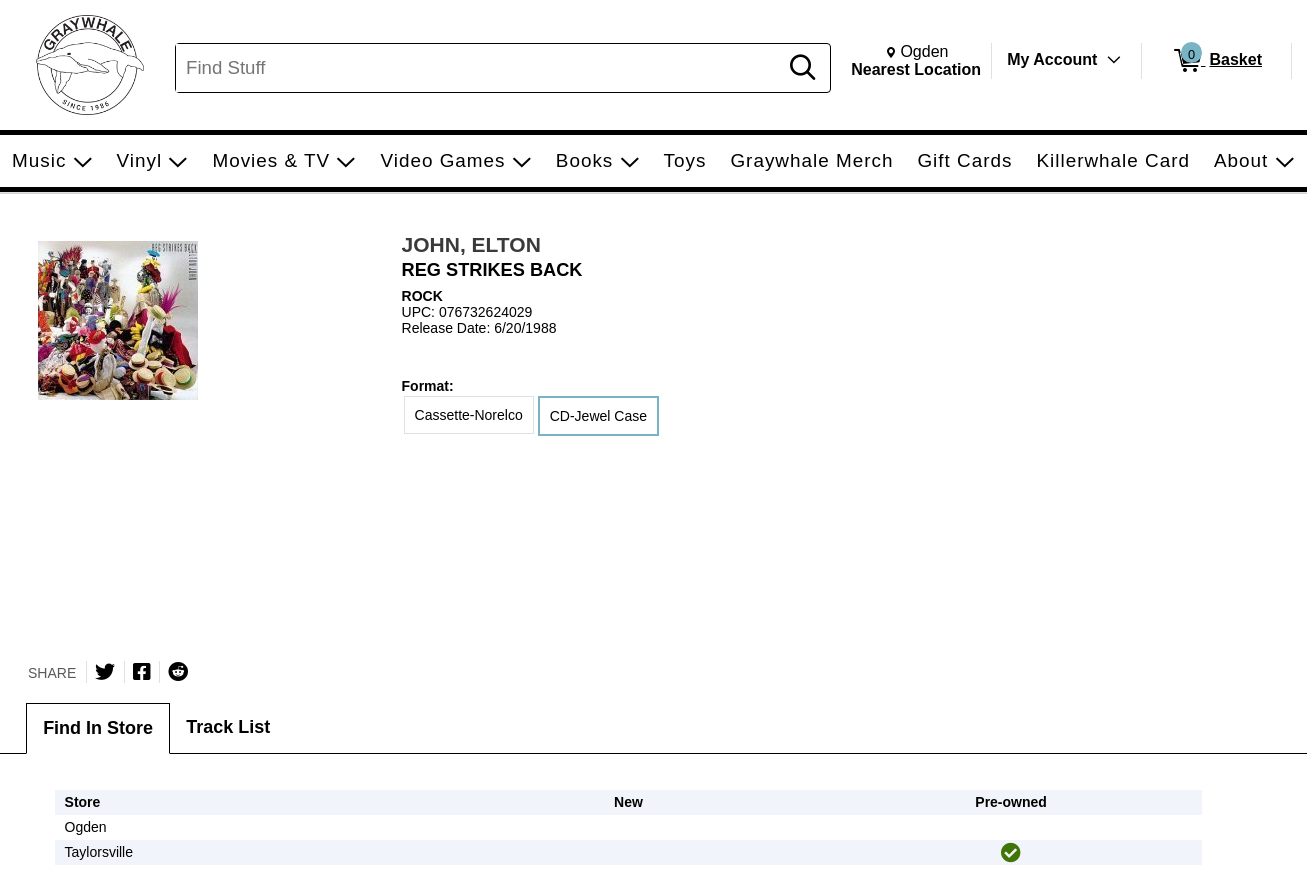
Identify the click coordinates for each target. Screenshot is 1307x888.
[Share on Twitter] (105, 672)
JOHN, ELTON (471, 244)
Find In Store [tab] (98, 728)
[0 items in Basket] (1216, 61)
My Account (1052, 59)
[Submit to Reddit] (178, 672)
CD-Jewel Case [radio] (598, 416)
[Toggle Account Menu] (1114, 60)
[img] (1011, 853)
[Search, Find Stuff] (479, 68)
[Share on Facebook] (142, 672)
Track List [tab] (228, 727)
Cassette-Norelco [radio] (469, 415)
